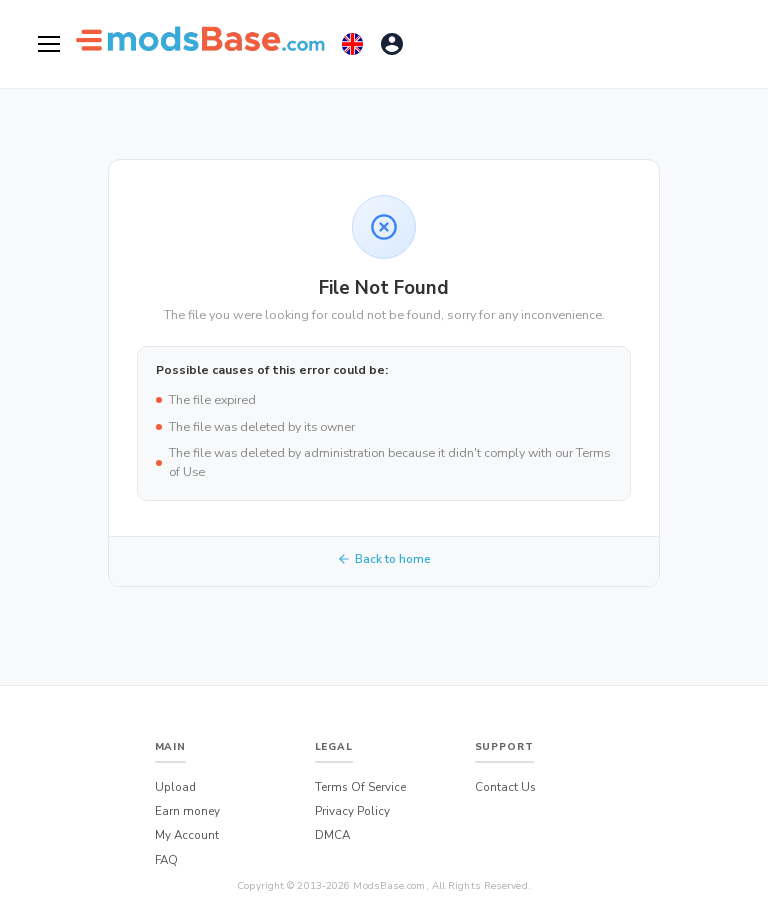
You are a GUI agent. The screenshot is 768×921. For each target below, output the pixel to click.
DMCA (332, 835)
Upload (175, 787)
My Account (187, 835)
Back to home (384, 559)
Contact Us (505, 787)
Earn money (187, 811)
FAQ (166, 860)
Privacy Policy (352, 811)
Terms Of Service (360, 787)
